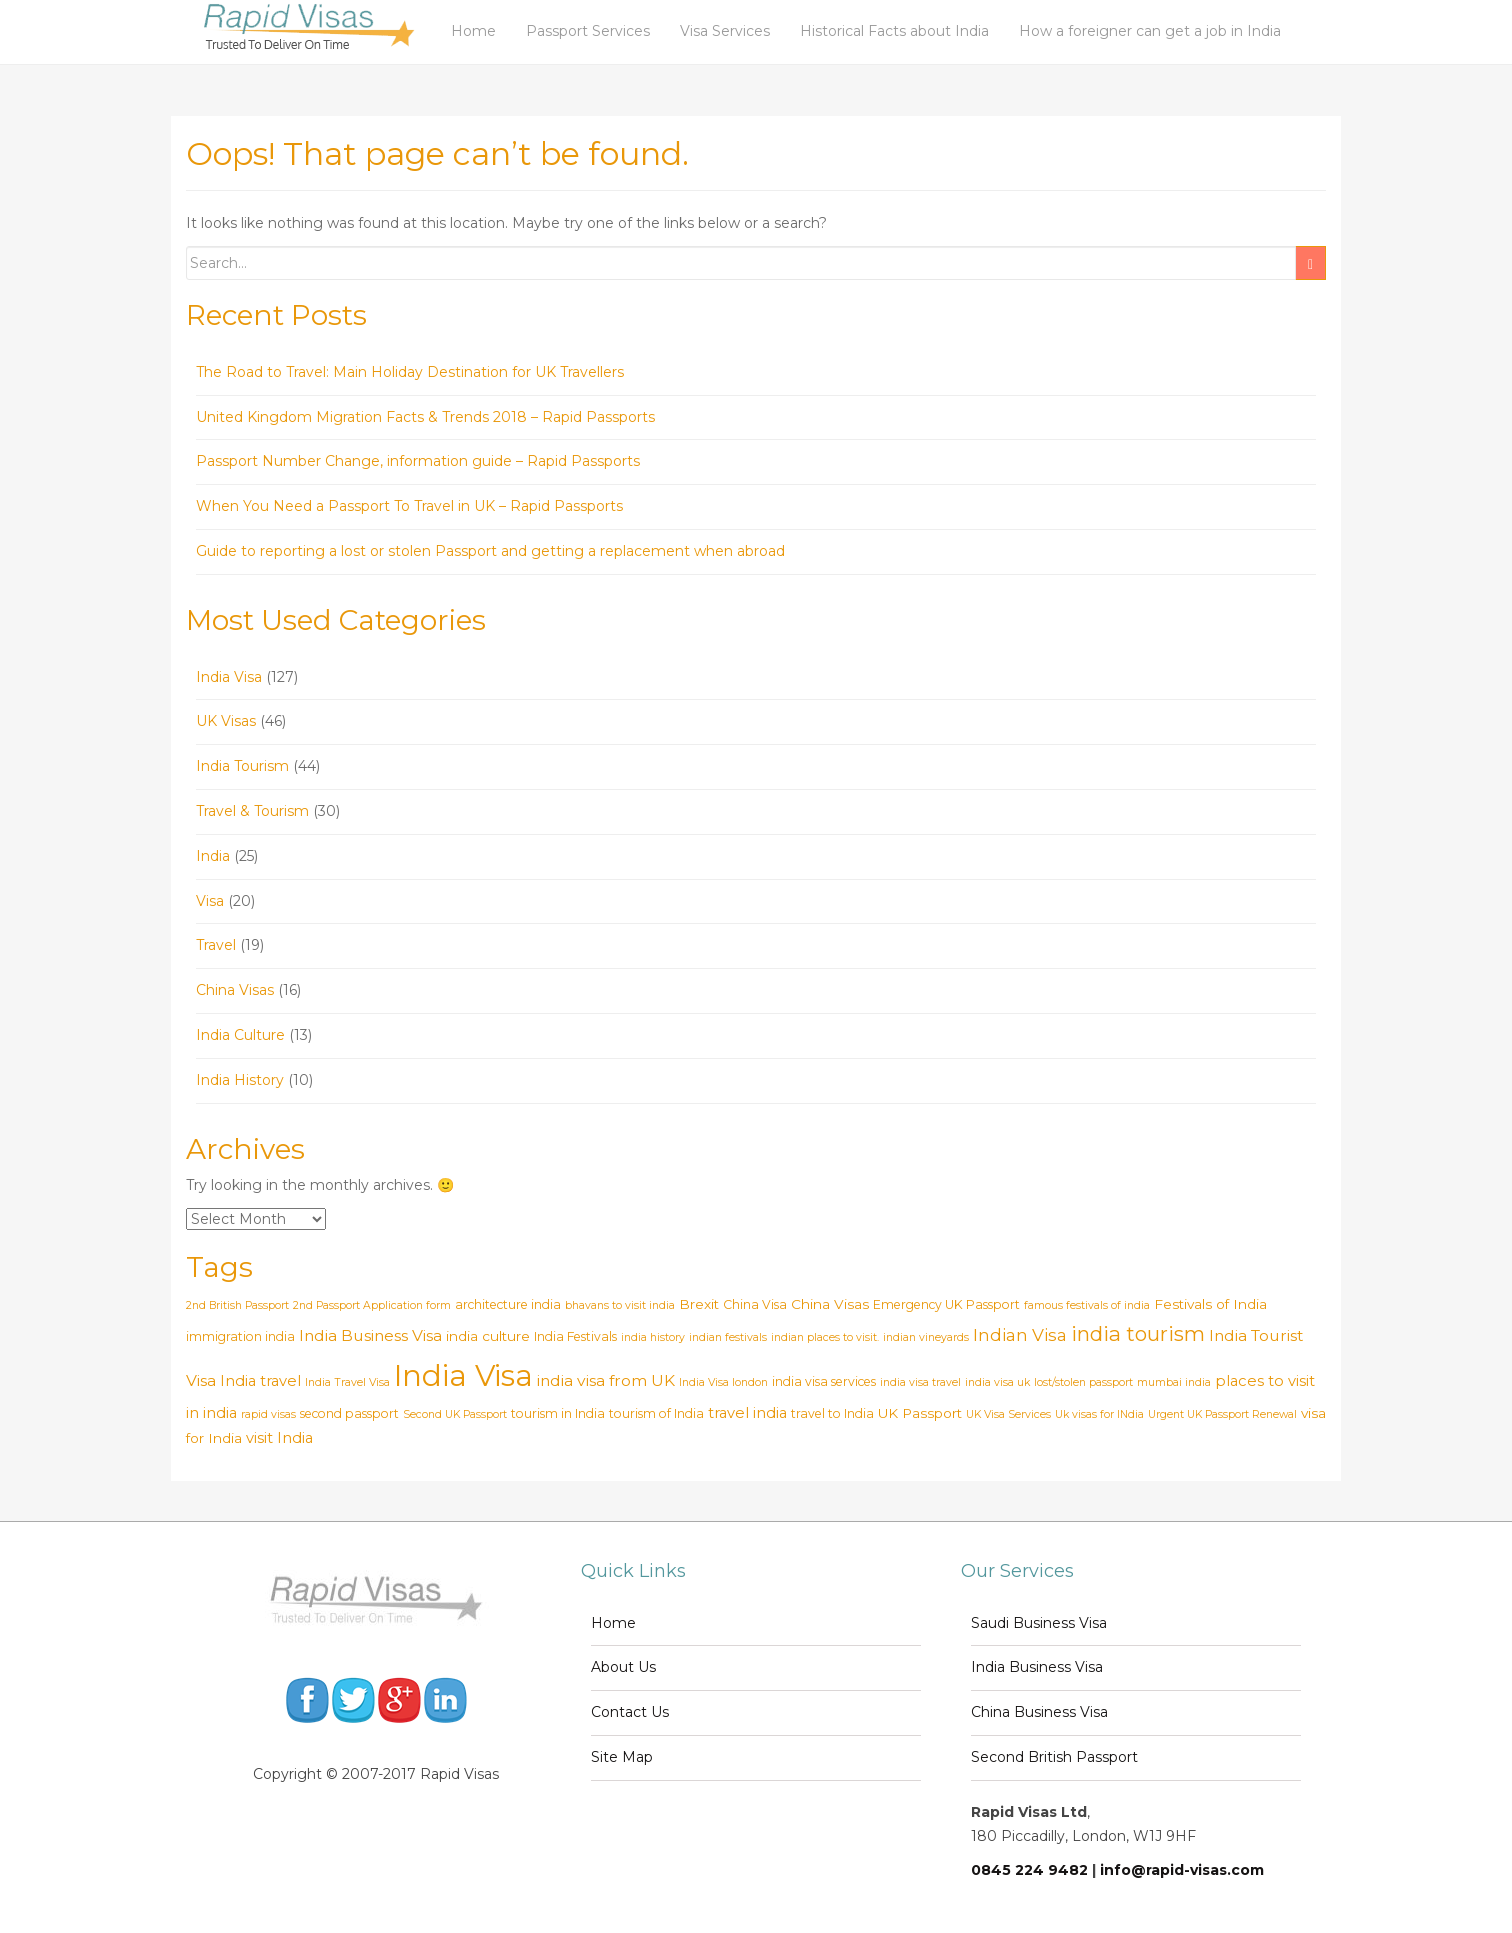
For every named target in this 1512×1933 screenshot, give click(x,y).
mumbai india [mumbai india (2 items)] (1174, 1382)
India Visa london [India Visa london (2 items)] (723, 1382)
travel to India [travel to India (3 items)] (832, 1413)
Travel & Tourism (252, 811)
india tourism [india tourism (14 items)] (1138, 1333)
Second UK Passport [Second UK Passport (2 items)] (455, 1414)
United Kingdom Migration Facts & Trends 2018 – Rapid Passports (425, 417)
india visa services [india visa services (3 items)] (824, 1381)
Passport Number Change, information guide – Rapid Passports (418, 461)
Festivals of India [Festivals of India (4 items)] (1210, 1304)
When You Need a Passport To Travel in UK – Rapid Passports (409, 506)
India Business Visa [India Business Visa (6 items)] (370, 1335)
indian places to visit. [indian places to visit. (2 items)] (825, 1337)
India (213, 856)
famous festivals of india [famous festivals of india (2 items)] (1087, 1305)
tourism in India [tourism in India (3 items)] (558, 1413)
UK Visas (226, 721)
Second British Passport (1054, 1757)
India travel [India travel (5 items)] (260, 1381)
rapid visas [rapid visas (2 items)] (268, 1414)
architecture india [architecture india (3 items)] (508, 1304)
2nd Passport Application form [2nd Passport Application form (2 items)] (372, 1305)
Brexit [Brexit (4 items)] (699, 1304)
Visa (210, 901)
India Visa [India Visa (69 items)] (463, 1375)
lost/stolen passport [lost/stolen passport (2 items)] (1083, 1382)
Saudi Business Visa (1039, 1623)
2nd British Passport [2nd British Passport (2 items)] (237, 1305)
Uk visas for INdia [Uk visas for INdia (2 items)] (1099, 1414)
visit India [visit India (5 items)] (279, 1438)
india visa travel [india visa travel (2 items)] (920, 1382)
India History (240, 1080)
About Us (623, 1667)
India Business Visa (1037, 1667)
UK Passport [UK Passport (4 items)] (920, 1413)
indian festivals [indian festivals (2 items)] (728, 1337)
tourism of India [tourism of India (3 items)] (656, 1413)
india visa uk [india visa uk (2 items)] (997, 1382)
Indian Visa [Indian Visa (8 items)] (1020, 1334)
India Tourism (242, 766)
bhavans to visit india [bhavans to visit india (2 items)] (620, 1305)
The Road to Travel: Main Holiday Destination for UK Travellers (410, 372)
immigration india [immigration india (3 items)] (240, 1336)
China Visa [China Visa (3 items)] (755, 1304)
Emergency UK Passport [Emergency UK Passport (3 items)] (946, 1304)
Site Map (622, 1757)
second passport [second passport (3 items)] (349, 1413)
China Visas (235, 990)
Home (613, 1623)
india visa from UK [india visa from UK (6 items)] (606, 1380)
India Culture (240, 1035)
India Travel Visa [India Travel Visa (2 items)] (347, 1382)
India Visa (229, 677)
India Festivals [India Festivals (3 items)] (575, 1336)
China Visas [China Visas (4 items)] (830, 1304)
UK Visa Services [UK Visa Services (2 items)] (1008, 1414)
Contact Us (630, 1712)
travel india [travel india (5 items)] (747, 1413)
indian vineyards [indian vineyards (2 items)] (926, 1337)
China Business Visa (1039, 1712)
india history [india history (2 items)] (653, 1337)
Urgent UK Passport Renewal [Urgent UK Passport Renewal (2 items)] (1222, 1414)
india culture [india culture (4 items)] (488, 1336)
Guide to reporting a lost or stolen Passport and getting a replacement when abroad (490, 551)
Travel (216, 945)
